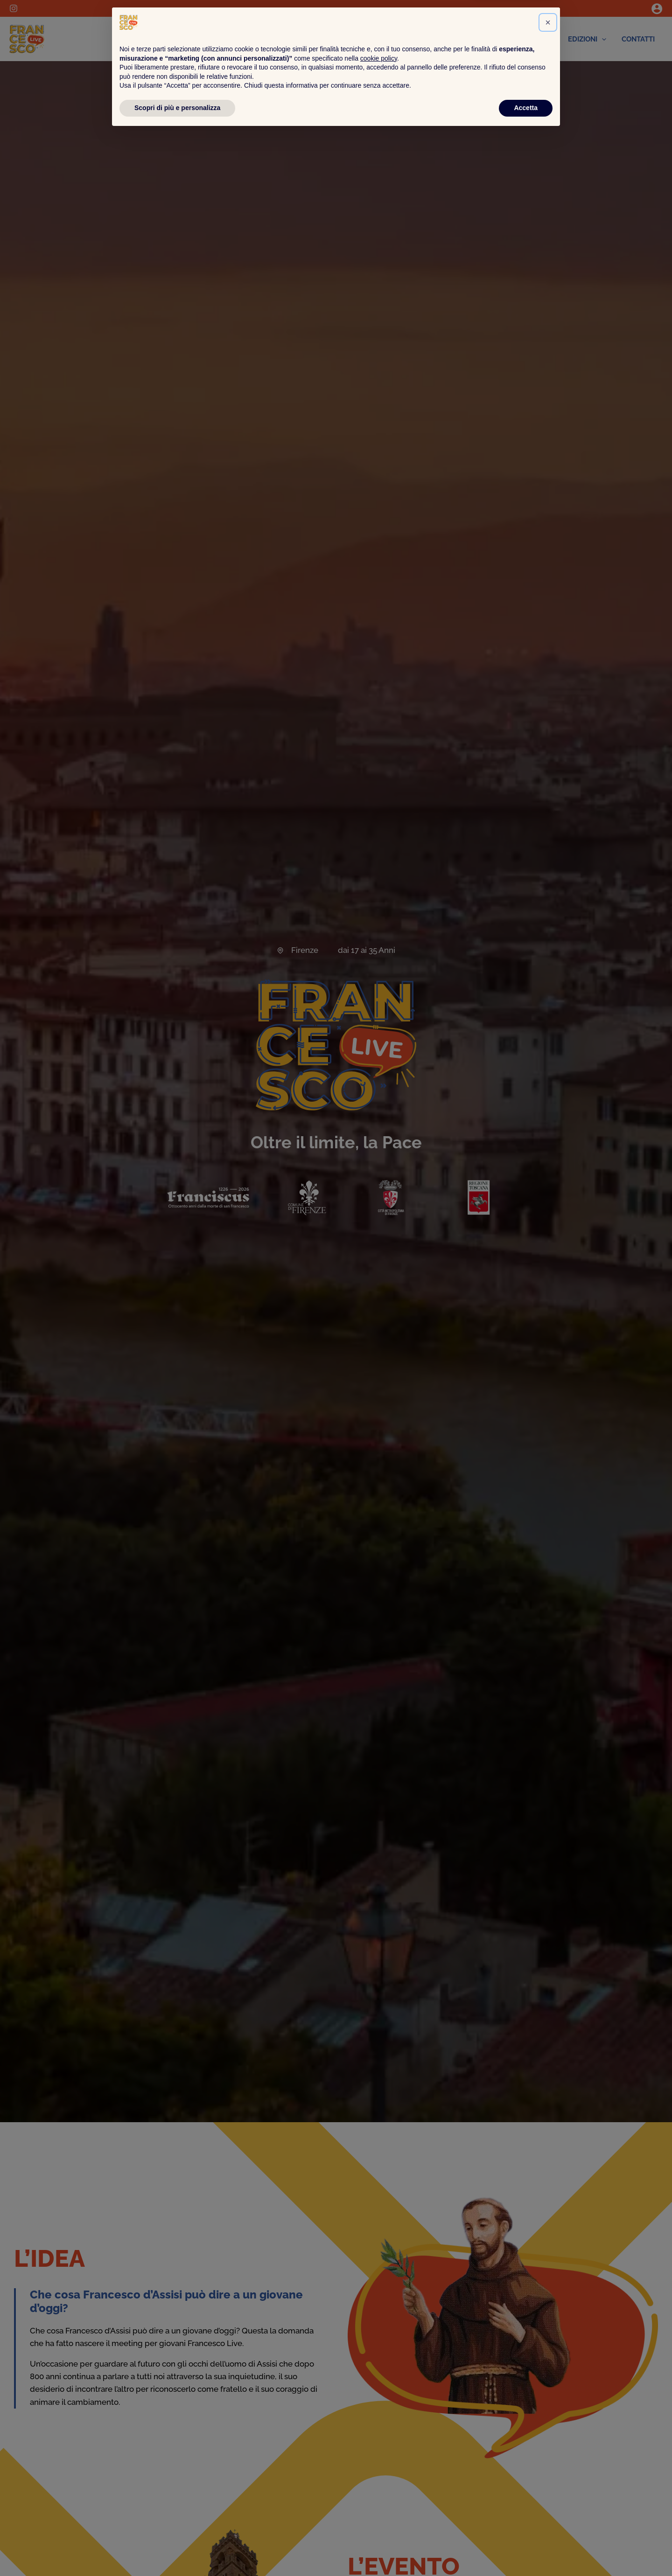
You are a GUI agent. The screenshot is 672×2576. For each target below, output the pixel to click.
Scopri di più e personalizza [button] (177, 2550)
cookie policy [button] (378, 2501)
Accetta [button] (526, 2550)
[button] (547, 2465)
